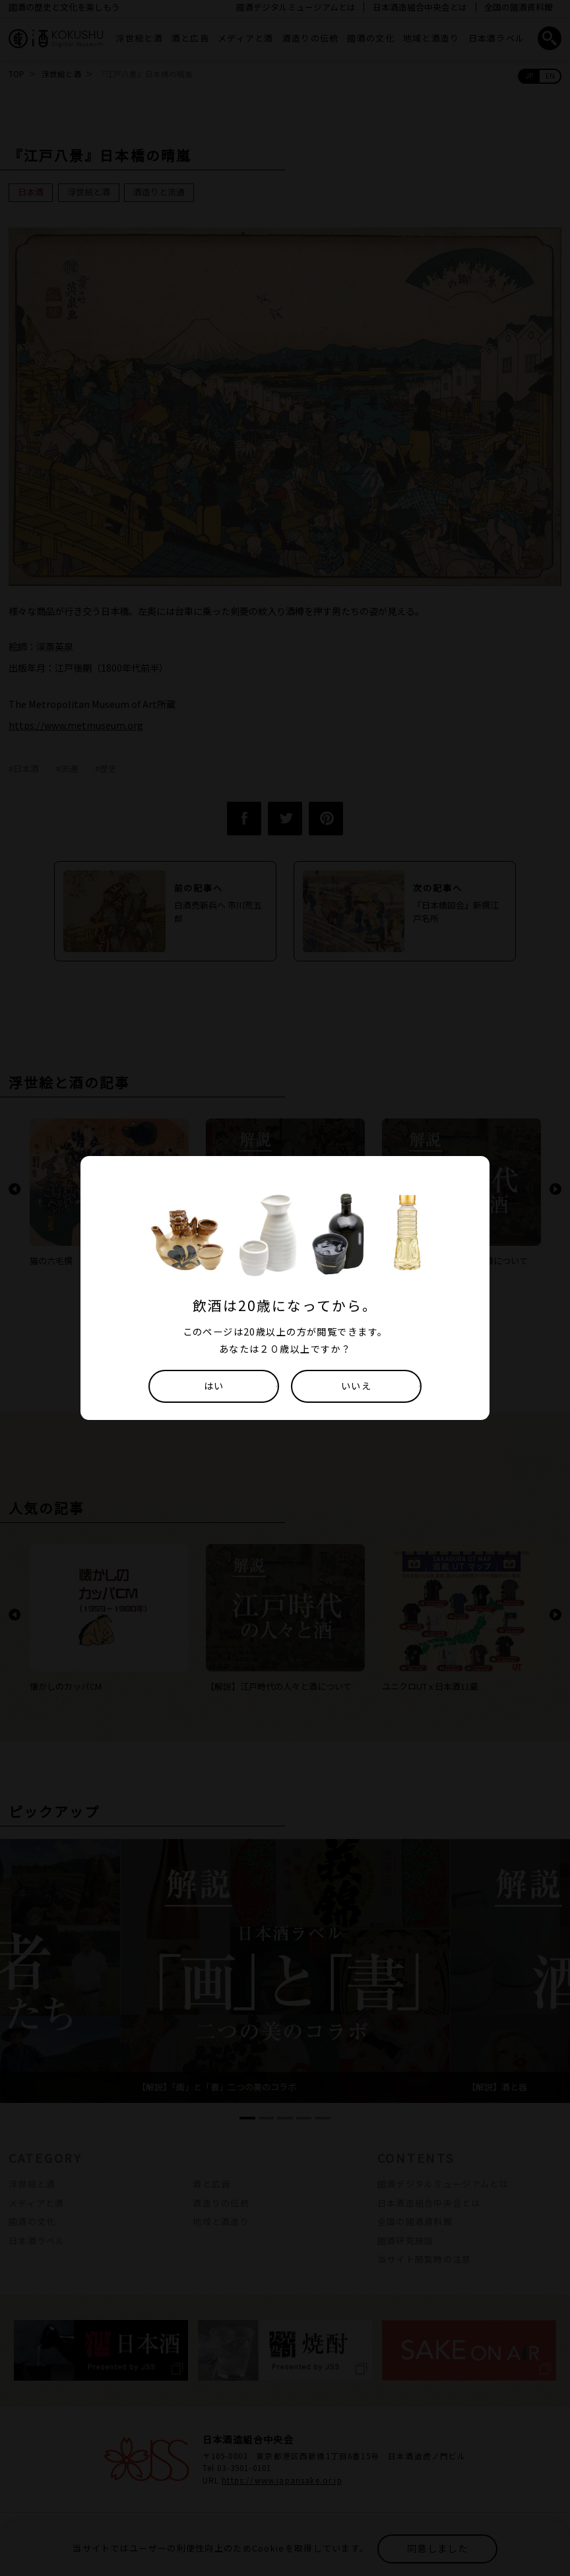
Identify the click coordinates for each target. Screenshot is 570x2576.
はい (214, 1385)
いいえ (356, 1385)
